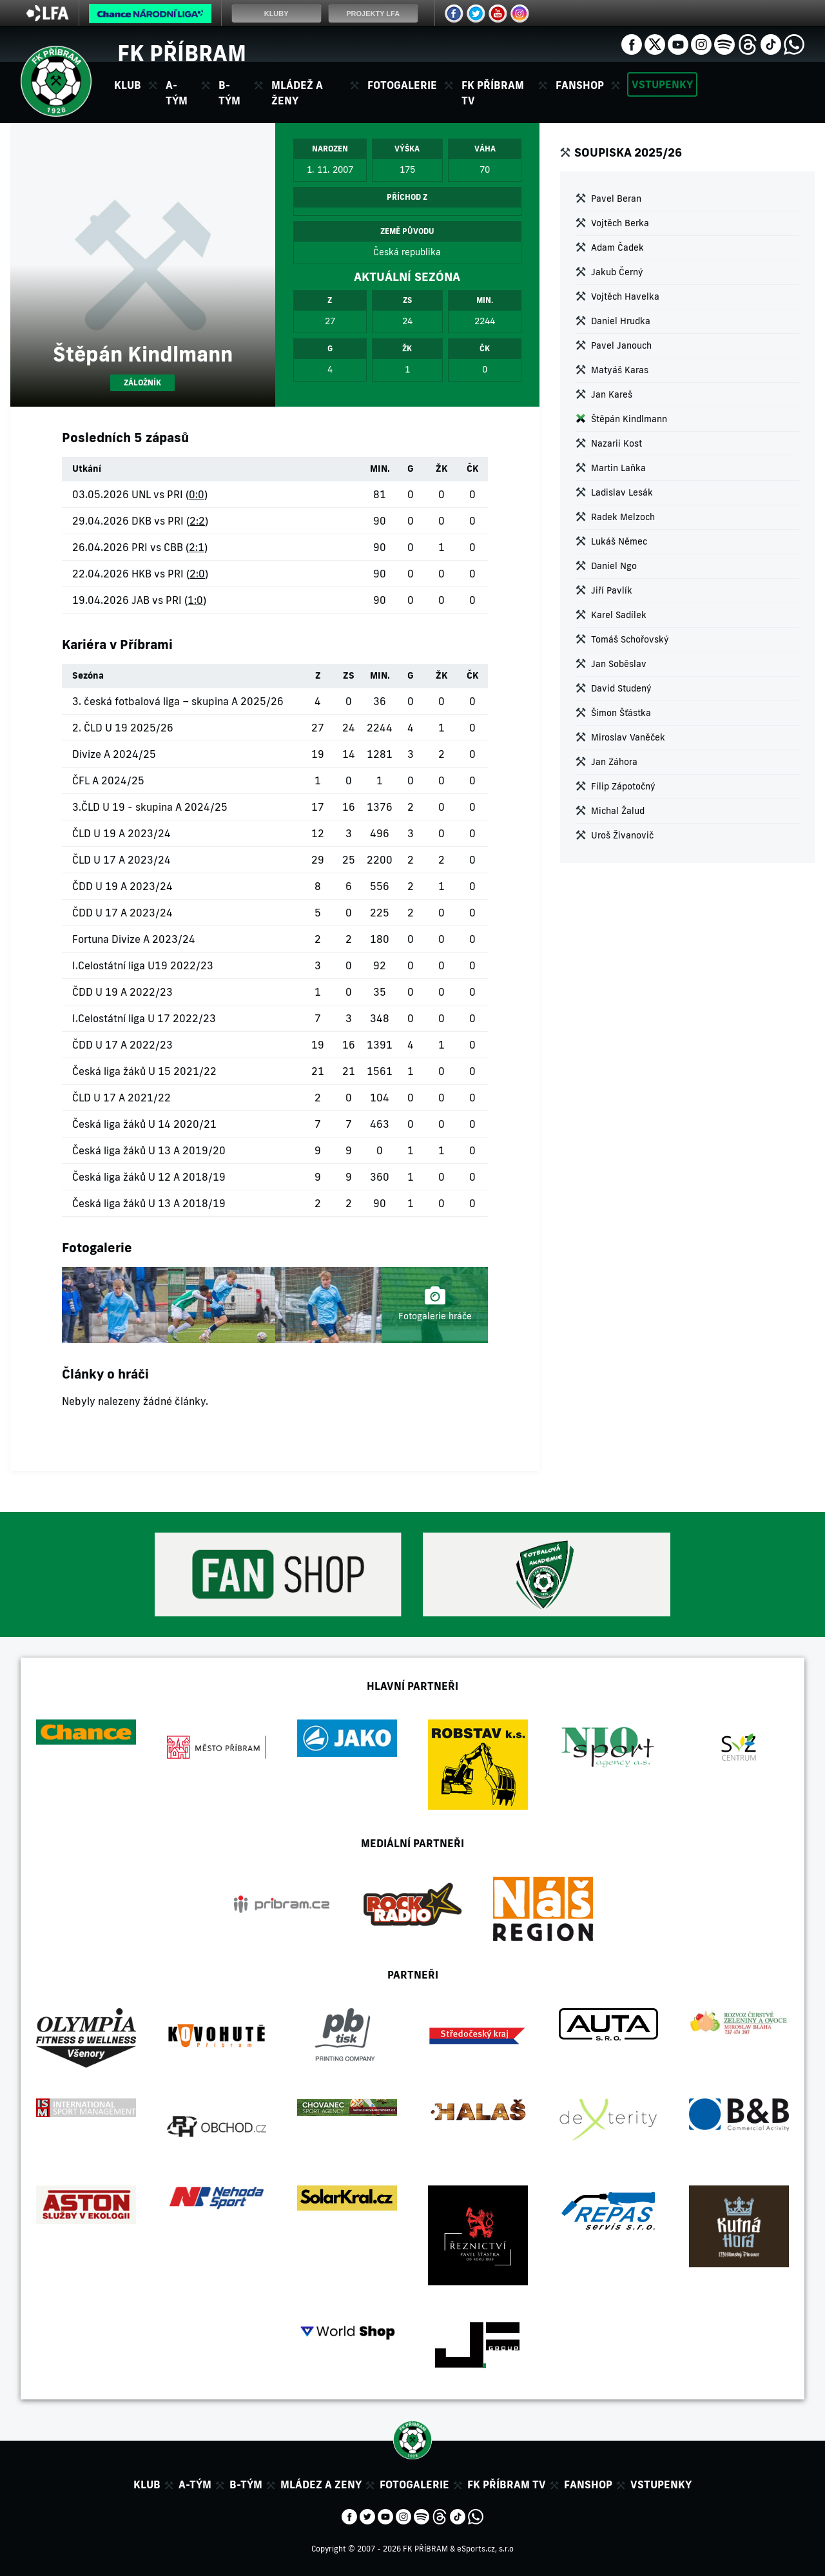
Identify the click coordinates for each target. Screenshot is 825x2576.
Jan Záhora (614, 762)
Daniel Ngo (614, 566)
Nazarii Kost (616, 443)
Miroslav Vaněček (628, 737)
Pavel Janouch (621, 345)
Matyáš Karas (619, 370)
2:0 (197, 573)
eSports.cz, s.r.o (485, 2548)
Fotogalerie (402, 85)
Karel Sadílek (618, 615)
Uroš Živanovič (622, 835)
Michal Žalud (618, 811)
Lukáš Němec (619, 541)
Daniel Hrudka (620, 321)
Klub (146, 2484)
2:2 (197, 520)
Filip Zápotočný (623, 786)
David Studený (621, 688)
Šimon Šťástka (621, 713)
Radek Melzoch (623, 517)
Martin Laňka (618, 468)
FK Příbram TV (492, 93)
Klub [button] (127, 85)
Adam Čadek (617, 247)
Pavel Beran (616, 198)
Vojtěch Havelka (625, 296)
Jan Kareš (611, 394)
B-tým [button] (229, 93)
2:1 (196, 547)
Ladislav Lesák (622, 492)
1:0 (195, 600)
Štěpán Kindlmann (629, 419)
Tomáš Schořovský (630, 639)
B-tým (245, 2484)
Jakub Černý (617, 272)
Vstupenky (662, 84)
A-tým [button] (177, 93)
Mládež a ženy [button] (297, 93)
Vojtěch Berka (620, 223)
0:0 (196, 494)
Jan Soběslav (618, 664)
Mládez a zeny (321, 2484)
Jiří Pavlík (611, 590)
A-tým (195, 2484)
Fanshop (580, 85)
